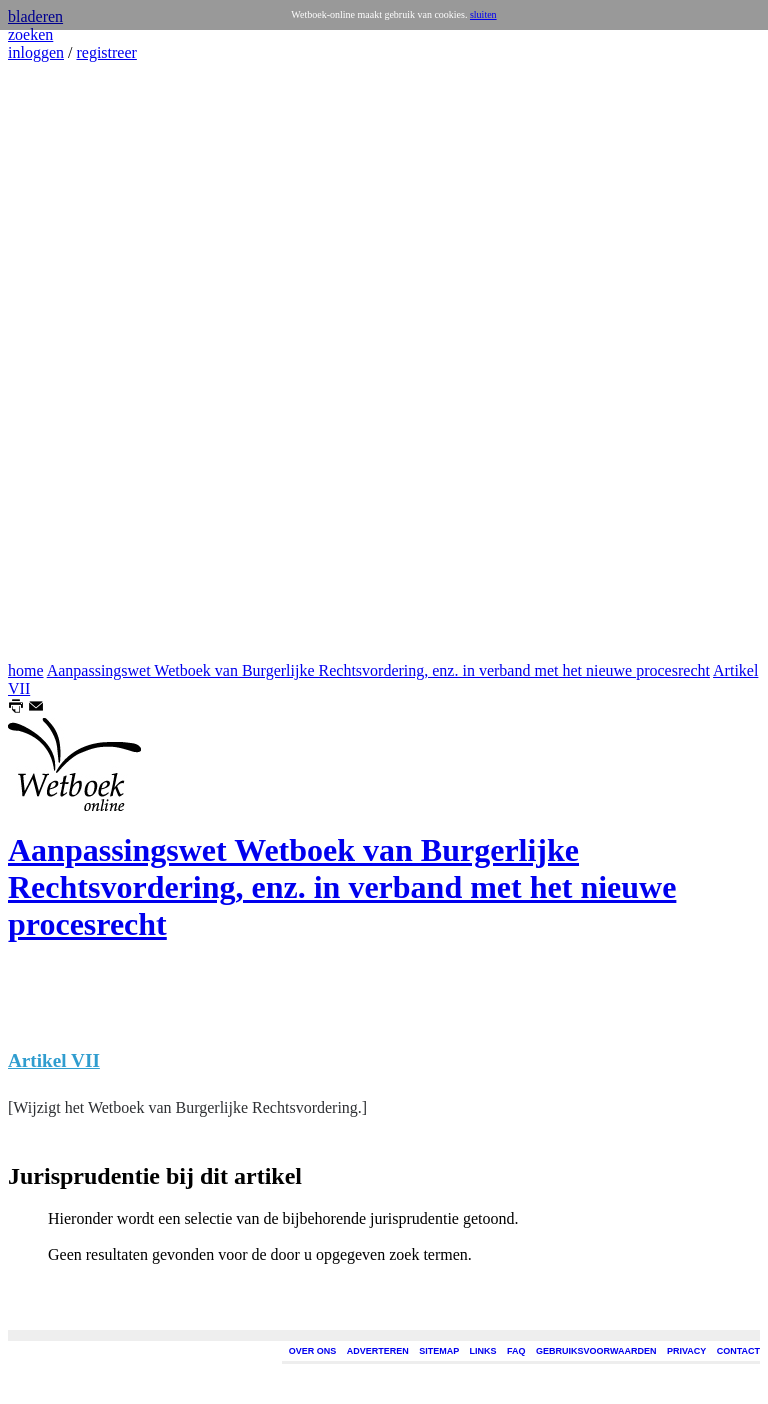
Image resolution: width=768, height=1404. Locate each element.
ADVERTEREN (378, 1351)
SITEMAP (439, 1351)
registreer (106, 52)
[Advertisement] (68, 362)
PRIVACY (686, 1351)
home (26, 670)
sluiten (483, 14)
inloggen (36, 52)
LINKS (483, 1351)
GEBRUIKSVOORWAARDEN (596, 1351)
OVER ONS (313, 1351)
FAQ (516, 1351)
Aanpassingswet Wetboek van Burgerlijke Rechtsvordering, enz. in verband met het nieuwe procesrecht (378, 670)
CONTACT (738, 1351)
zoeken (30, 34)
